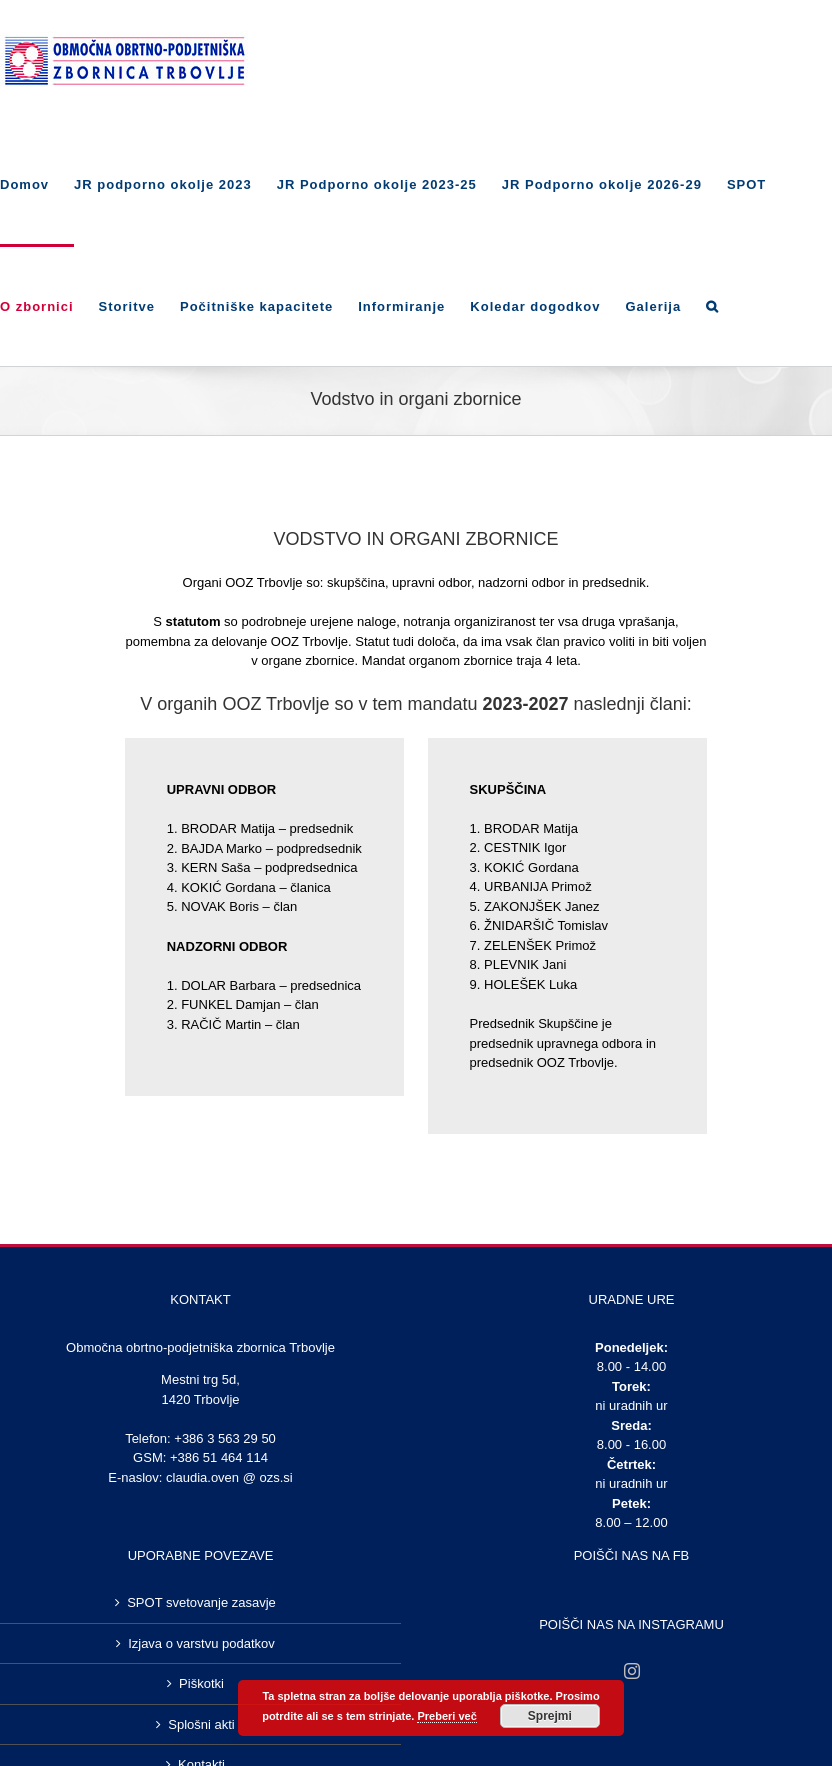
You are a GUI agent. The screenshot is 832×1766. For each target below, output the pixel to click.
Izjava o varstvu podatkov (201, 1643)
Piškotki (201, 1683)
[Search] (712, 305)
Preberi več (446, 1716)
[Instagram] (632, 1671)
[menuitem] (37, 183)
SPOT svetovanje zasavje (201, 1602)
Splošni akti (201, 1724)
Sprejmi (550, 1716)
